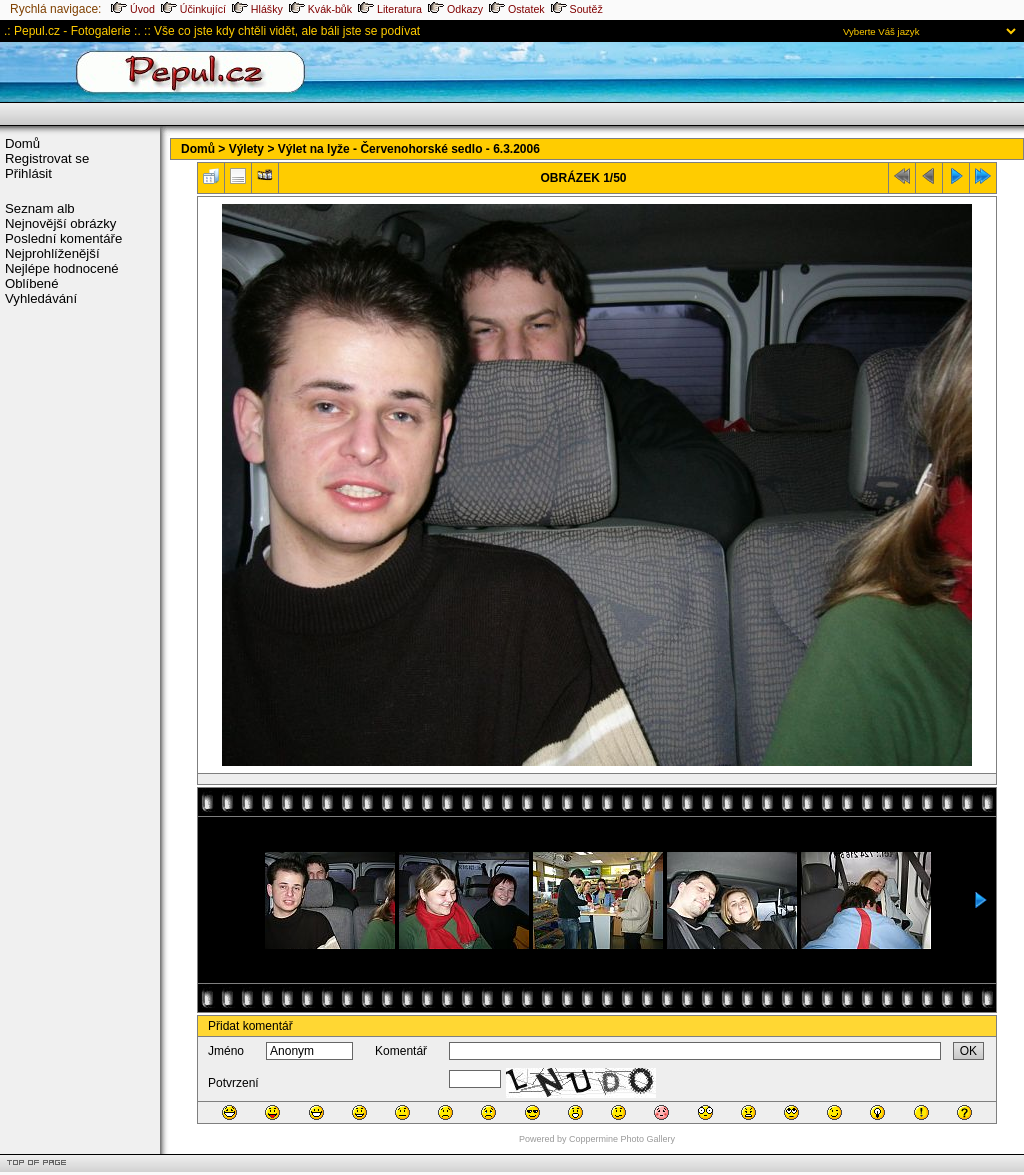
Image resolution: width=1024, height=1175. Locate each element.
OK (968, 1051)
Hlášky (257, 9)
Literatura (390, 9)
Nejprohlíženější (52, 253)
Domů (22, 143)
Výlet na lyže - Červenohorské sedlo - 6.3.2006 (409, 149)
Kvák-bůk (320, 9)
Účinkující (193, 9)
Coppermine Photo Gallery (622, 1139)
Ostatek (517, 9)
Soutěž (577, 9)
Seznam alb (40, 208)
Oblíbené (32, 283)
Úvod (133, 9)
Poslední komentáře (63, 238)
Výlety (246, 149)
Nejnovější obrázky (60, 223)
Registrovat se (47, 158)
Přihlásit (28, 173)
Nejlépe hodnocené (62, 268)
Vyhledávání (41, 298)
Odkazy (455, 9)
